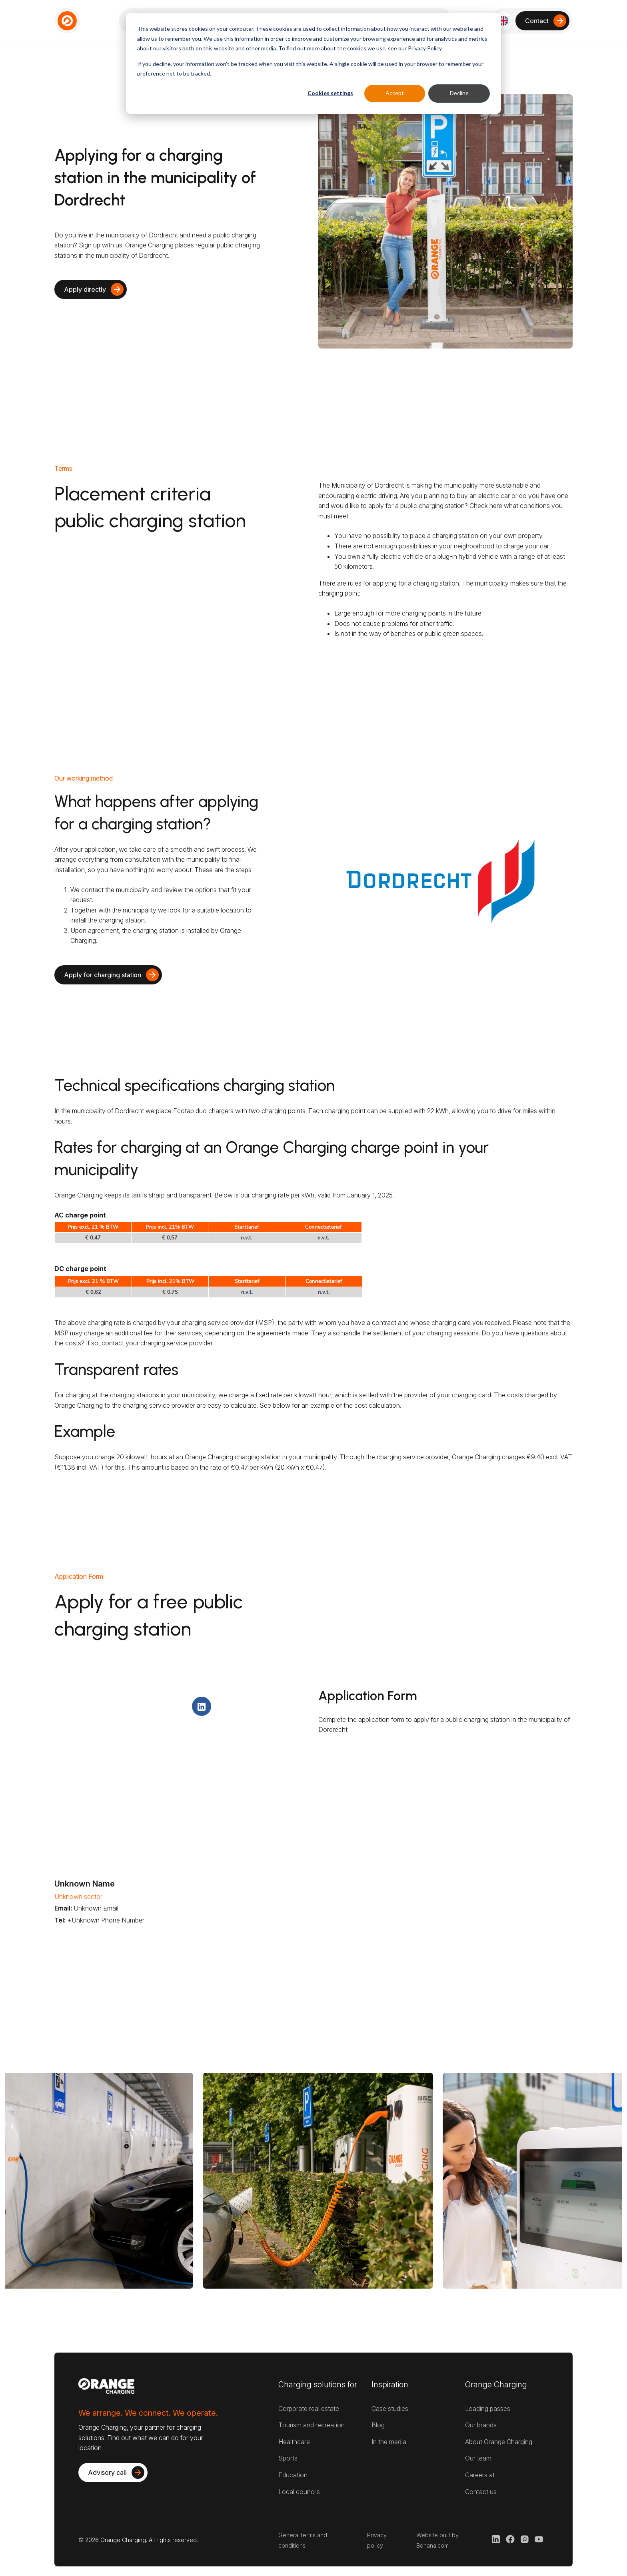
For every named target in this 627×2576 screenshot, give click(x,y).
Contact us (481, 2492)
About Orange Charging (498, 2442)
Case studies (389, 2409)
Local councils (299, 2492)
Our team (478, 2458)
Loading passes (487, 2409)
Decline (459, 93)
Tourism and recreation (311, 2425)
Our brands (481, 2425)
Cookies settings (330, 93)
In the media (388, 2442)
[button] (503, 21)
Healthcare (294, 2442)
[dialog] (313, 63)
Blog (378, 2425)
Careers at (480, 2475)
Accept (394, 93)
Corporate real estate (308, 2409)
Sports (288, 2458)
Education (293, 2475)
